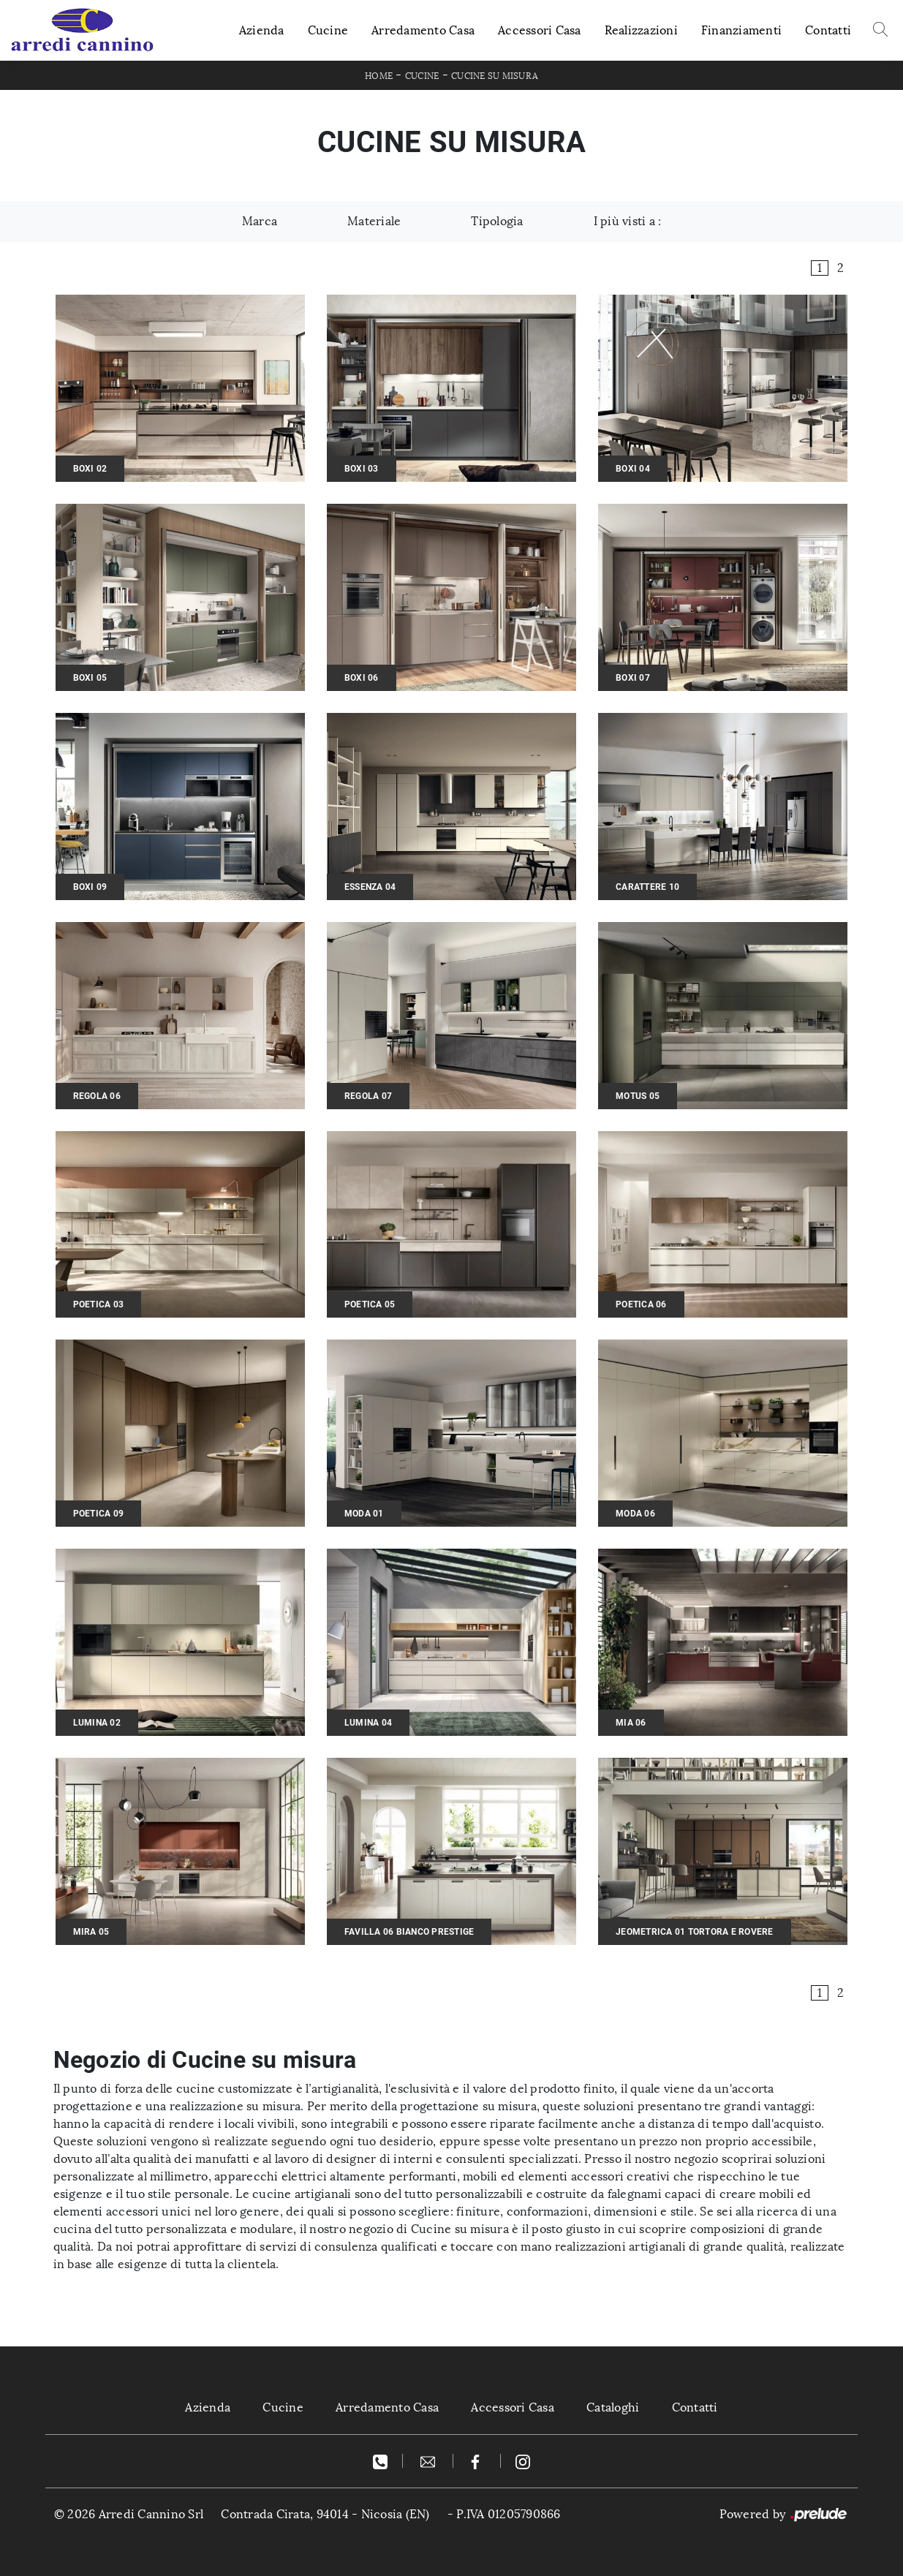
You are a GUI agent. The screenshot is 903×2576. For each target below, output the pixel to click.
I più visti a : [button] (628, 221)
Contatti (828, 30)
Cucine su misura (494, 76)
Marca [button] (259, 221)
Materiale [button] (374, 221)
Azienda (261, 30)
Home (379, 76)
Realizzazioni (641, 30)
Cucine (328, 30)
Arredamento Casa (423, 30)
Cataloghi (612, 2407)
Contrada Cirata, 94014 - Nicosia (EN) (325, 2514)
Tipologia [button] (497, 221)
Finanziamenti (741, 30)
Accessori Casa (539, 30)
